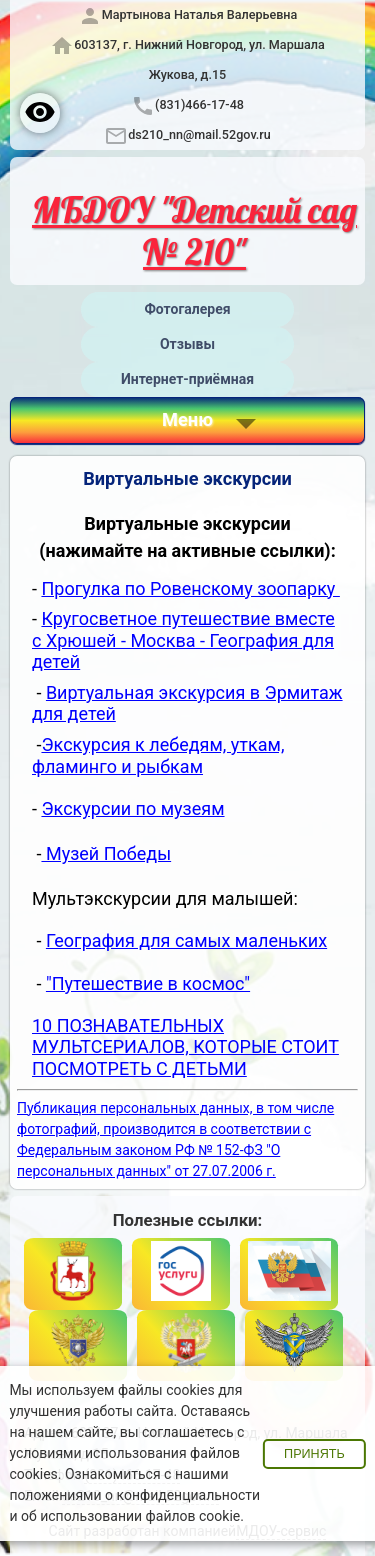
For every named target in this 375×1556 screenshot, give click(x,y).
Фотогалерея (187, 309)
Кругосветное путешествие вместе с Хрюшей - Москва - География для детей (183, 640)
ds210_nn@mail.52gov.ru (199, 134)
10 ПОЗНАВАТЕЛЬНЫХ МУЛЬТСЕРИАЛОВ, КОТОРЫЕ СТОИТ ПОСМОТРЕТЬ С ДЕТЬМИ (185, 1047)
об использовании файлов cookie (130, 1516)
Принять (314, 1454)
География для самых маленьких (186, 940)
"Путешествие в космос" (148, 983)
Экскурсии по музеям (132, 808)
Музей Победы (106, 853)
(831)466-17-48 (199, 104)
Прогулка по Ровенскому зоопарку (190, 588)
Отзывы (187, 344)
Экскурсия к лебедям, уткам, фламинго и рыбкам (158, 755)
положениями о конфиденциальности (134, 1495)
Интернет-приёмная (187, 379)
